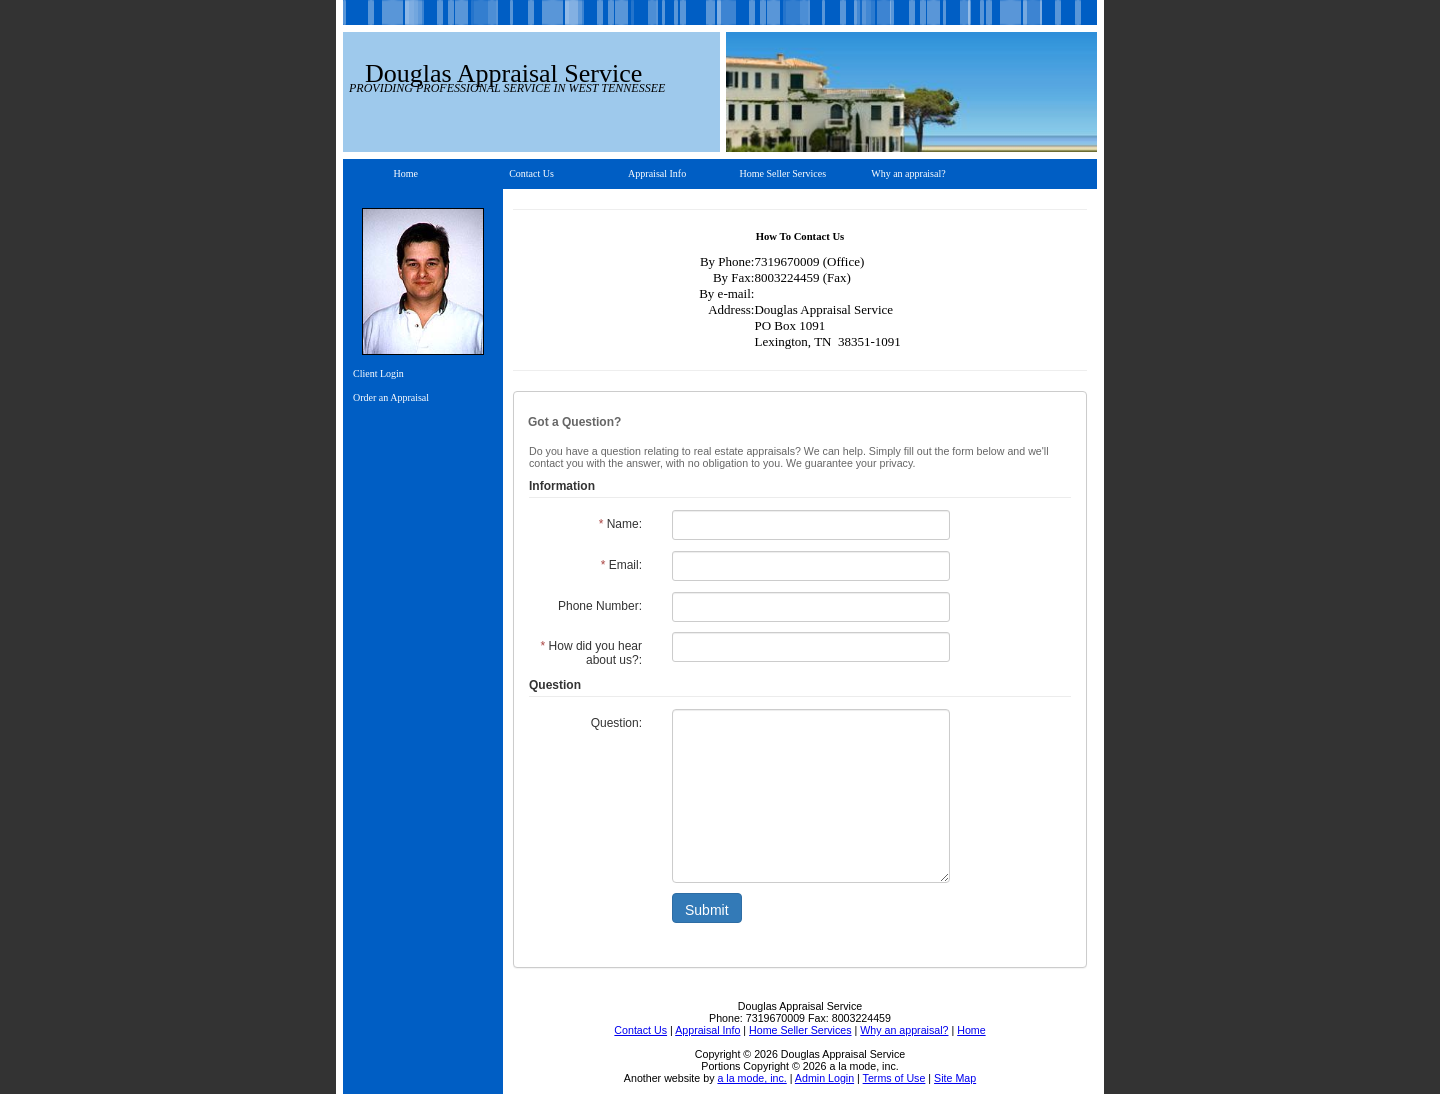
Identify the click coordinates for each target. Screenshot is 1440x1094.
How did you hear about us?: (591, 653)
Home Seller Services (782, 173)
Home (406, 173)
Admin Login (824, 1078)
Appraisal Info (657, 173)
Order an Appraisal (391, 397)
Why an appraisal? (908, 173)
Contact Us (531, 173)
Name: (620, 524)
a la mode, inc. (751, 1078)
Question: (616, 723)
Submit (707, 910)
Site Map (955, 1078)
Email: (621, 565)
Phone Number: (600, 606)
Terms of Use (894, 1078)
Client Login (378, 373)
